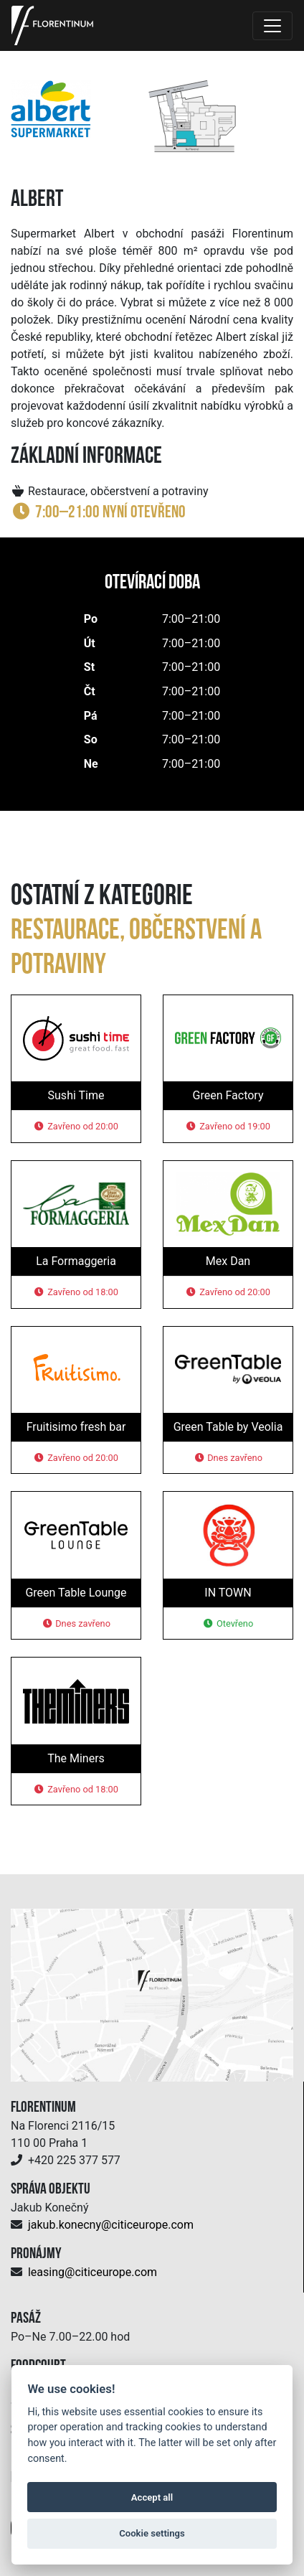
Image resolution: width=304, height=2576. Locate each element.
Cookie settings (152, 2533)
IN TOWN (227, 1592)
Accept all (152, 2497)
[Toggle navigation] (272, 25)
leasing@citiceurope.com (92, 2272)
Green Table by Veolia (228, 1427)
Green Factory (228, 1095)
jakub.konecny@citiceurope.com (111, 2225)
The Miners (76, 1758)
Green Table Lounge (75, 1592)
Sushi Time (76, 1095)
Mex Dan (228, 1261)
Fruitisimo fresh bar (76, 1427)
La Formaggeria (76, 1261)
